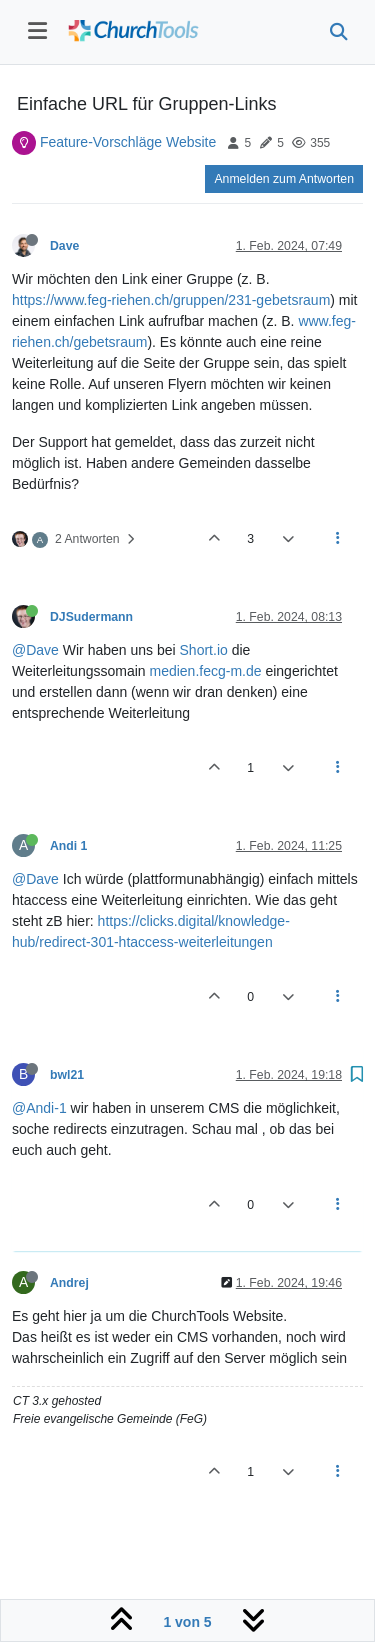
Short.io (204, 650)
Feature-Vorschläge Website (128, 142)
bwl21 (67, 1075)
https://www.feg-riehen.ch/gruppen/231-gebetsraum (171, 300)
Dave (64, 246)
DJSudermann (91, 617)
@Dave (35, 650)
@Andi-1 (39, 1108)
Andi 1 (68, 846)
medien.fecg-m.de (205, 671)
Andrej (69, 1283)
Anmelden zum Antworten (284, 179)
